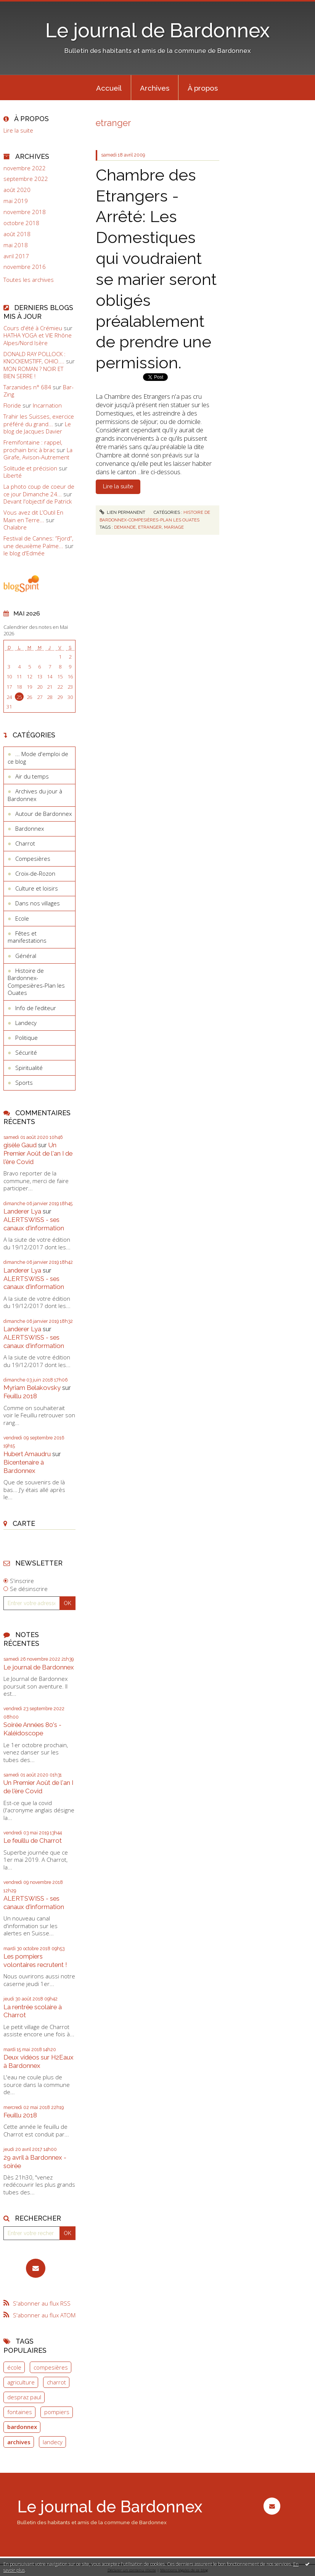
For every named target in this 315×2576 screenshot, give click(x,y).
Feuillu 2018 (20, 1396)
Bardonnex (29, 828)
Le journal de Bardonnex (157, 30)
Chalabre (15, 527)
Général (25, 955)
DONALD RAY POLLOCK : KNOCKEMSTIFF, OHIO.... (34, 357)
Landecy (26, 1023)
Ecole (22, 918)
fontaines (19, 2412)
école (14, 2367)
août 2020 (17, 189)
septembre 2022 (25, 178)
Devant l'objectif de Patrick (37, 501)
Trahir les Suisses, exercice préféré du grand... (38, 420)
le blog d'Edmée (24, 553)
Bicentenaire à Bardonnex (23, 1466)
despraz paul (24, 2397)
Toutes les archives (28, 279)
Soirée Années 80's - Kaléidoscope (32, 1729)
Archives (154, 88)
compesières (51, 2367)
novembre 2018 (24, 212)
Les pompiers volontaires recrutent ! (35, 1960)
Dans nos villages (37, 903)
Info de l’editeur (35, 1008)
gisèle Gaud (20, 1145)
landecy (53, 2442)
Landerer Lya (22, 1211)
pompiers (56, 2412)
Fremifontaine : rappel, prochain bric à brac (32, 446)
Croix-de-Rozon (35, 873)
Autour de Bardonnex (43, 813)
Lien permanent (122, 512)
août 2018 (17, 234)
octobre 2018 (21, 223)
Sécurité (26, 1052)
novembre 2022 (24, 168)
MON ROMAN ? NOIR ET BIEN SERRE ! (33, 372)
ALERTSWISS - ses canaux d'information (33, 1224)
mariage (174, 527)
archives (19, 2442)
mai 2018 (15, 245)
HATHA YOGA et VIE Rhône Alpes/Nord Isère (37, 339)
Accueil (109, 88)
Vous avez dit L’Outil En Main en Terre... (33, 516)
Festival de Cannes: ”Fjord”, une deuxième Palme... (38, 542)
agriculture (21, 2382)
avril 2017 (16, 256)
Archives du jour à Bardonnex (35, 795)
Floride (12, 405)
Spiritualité (29, 1067)
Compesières (32, 858)
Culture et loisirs (36, 888)
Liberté (12, 475)
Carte (24, 1523)
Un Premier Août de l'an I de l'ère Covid (37, 1153)
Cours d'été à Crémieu (32, 328)
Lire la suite (18, 130)
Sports (24, 1082)
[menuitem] (109, 87)
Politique (26, 1037)
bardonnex (22, 2426)
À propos (203, 88)
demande (125, 527)
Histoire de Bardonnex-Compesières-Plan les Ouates (36, 982)
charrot (56, 2382)
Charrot (25, 843)
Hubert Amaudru (27, 1454)
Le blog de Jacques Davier (37, 427)
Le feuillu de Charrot (32, 1840)
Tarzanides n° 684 (27, 387)
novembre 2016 (24, 266)
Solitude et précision (30, 468)
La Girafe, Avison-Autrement (37, 453)
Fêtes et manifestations (27, 937)
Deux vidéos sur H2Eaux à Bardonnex (38, 2061)
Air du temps (32, 776)
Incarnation (47, 405)
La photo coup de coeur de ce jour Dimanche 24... (38, 490)
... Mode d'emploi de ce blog (38, 757)
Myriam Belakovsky (32, 1387)
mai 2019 (15, 201)
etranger (150, 527)
